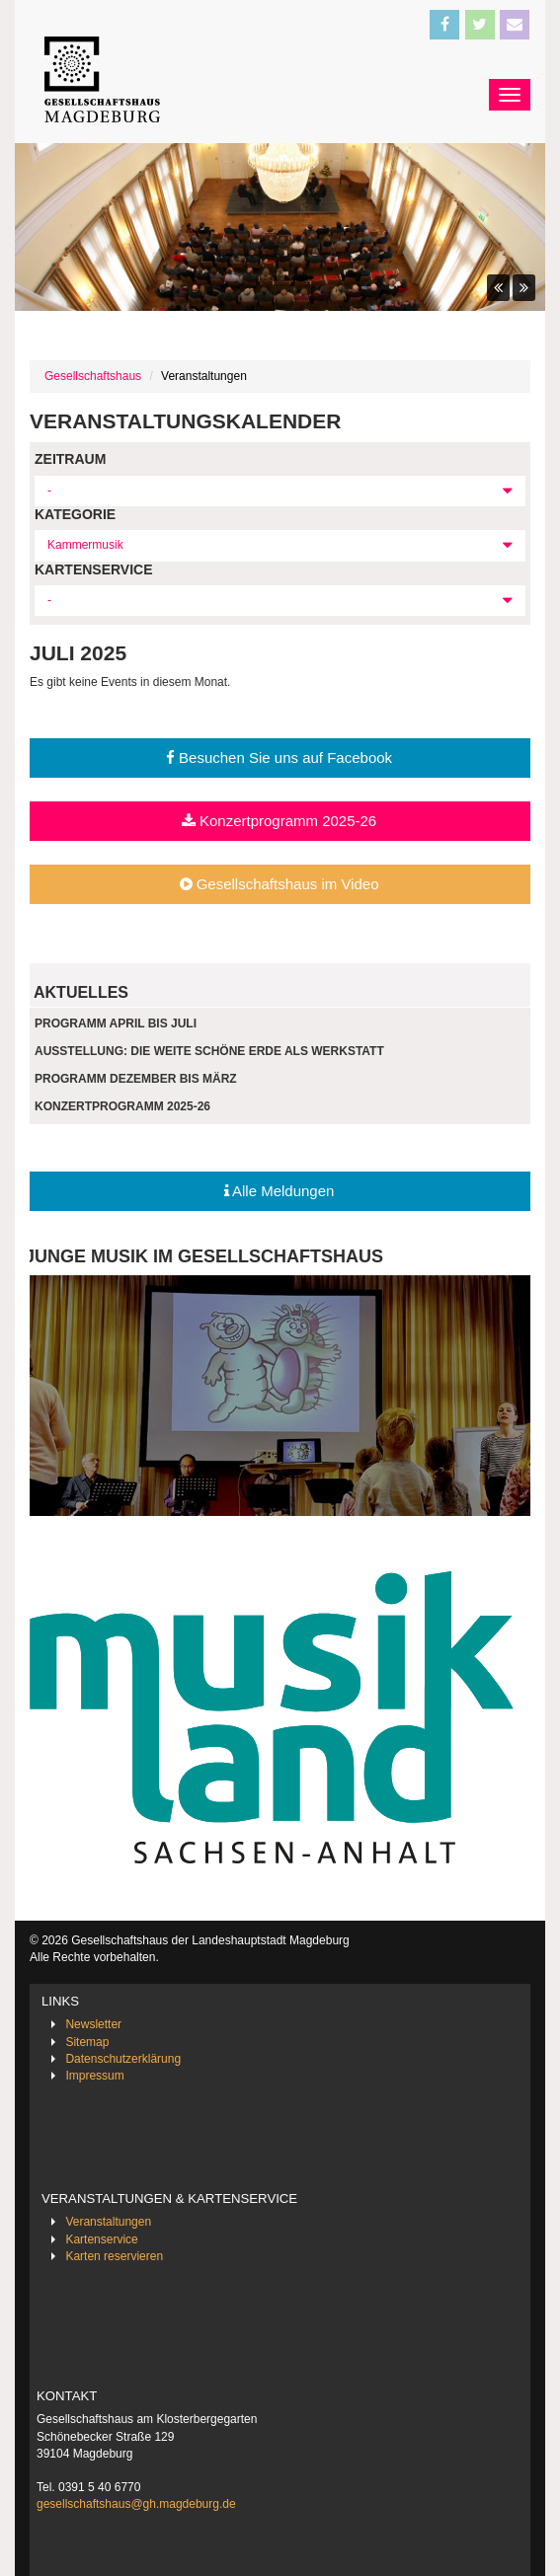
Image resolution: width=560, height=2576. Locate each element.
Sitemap (87, 2042)
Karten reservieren (114, 2256)
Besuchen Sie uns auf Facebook (279, 757)
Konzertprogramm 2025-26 (279, 820)
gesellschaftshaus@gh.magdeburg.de (136, 2504)
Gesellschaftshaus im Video (279, 883)
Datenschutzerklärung (123, 2059)
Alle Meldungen (279, 1190)
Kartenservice (101, 2239)
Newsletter (93, 2024)
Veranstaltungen (108, 2222)
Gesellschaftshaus (92, 376)
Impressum (94, 2076)
